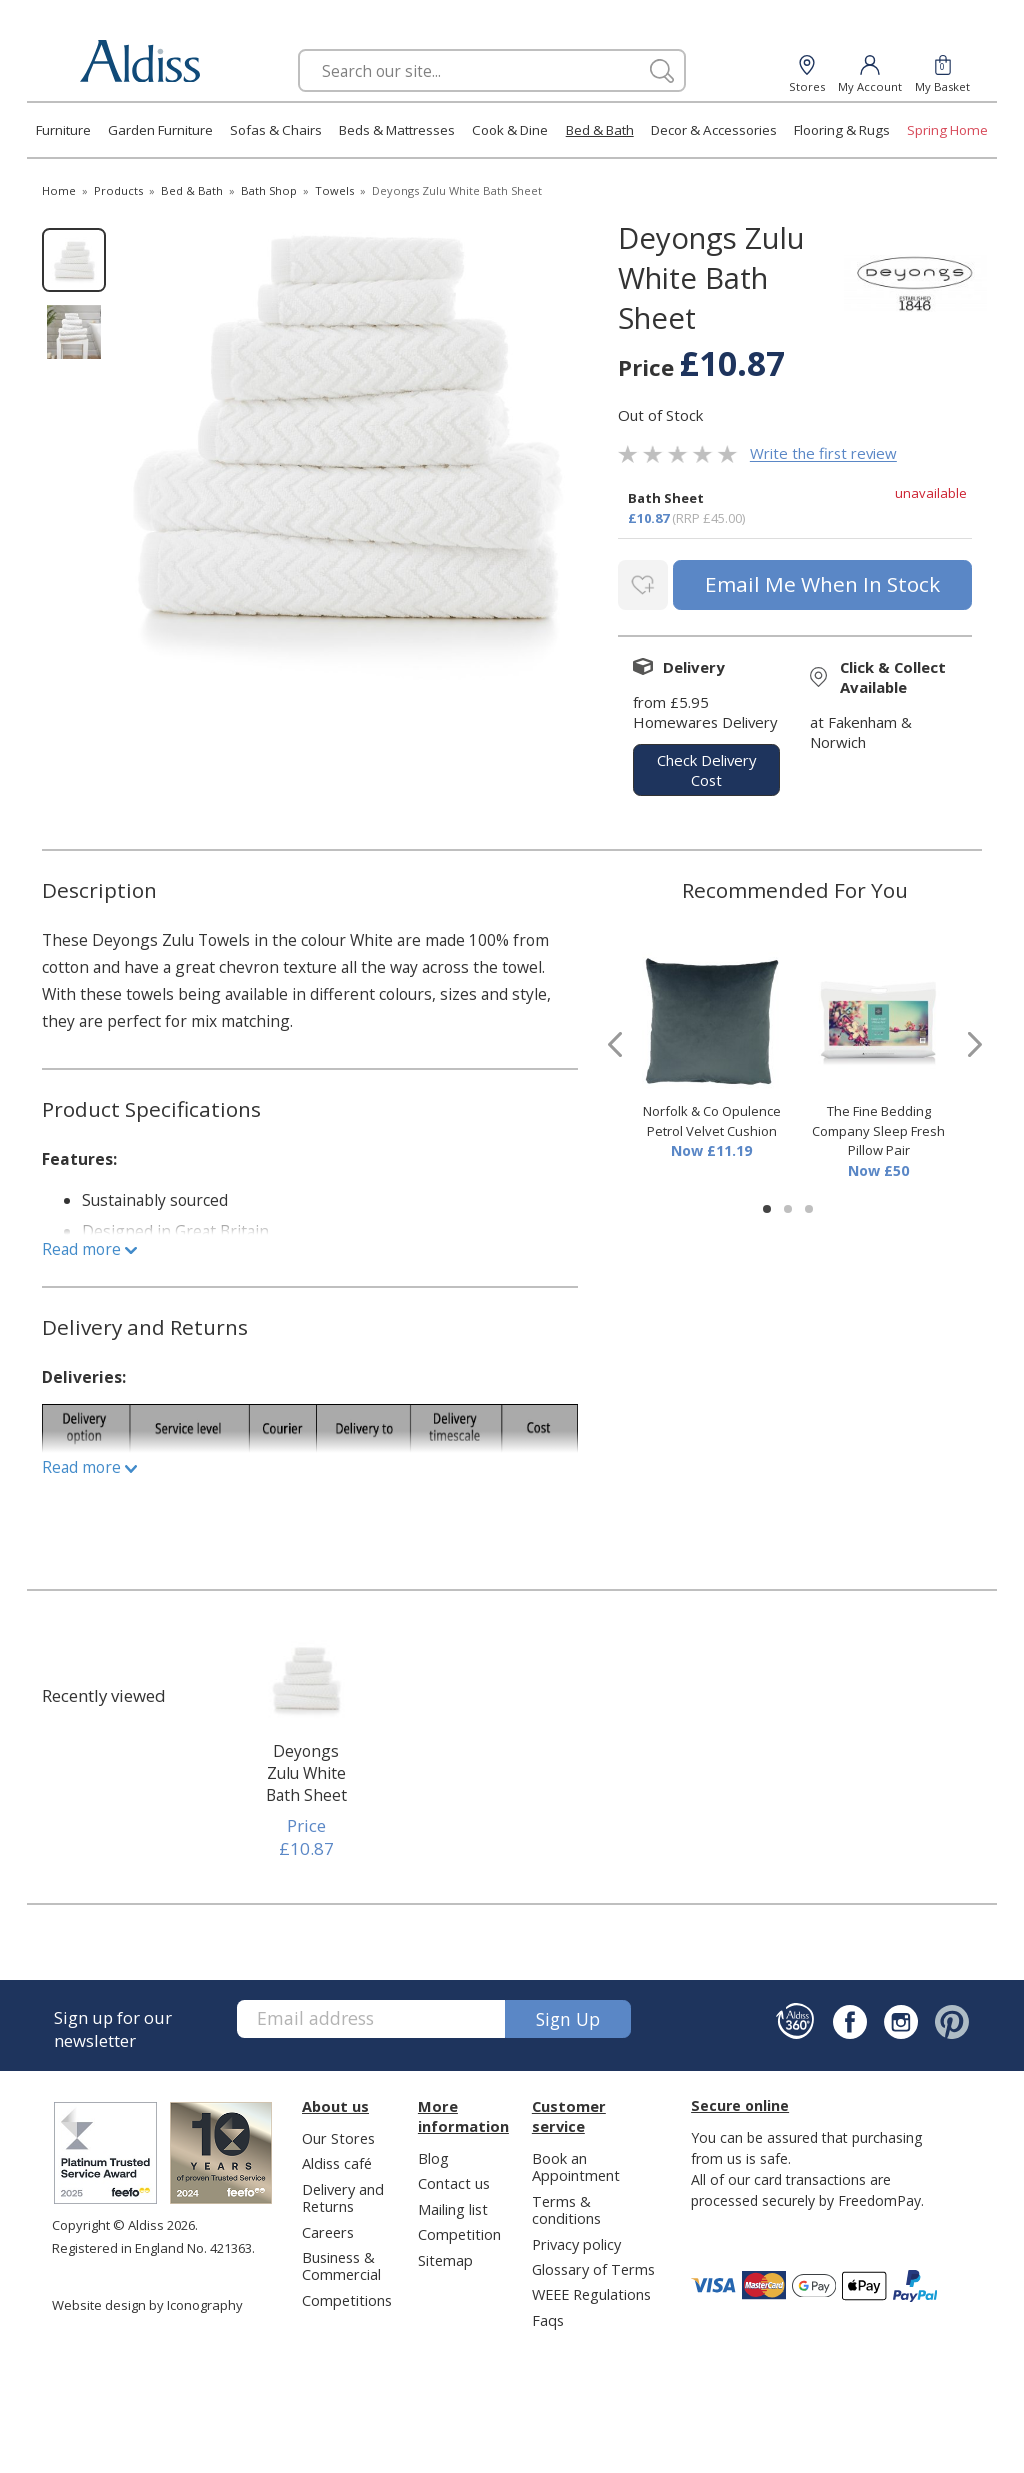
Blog (433, 2154)
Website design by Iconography (147, 2301)
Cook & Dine (510, 130)
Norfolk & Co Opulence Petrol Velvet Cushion (712, 1118)
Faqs (548, 2316)
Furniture (63, 130)
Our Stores (338, 2134)
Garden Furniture (160, 130)
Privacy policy (576, 2240)
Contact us (454, 2179)
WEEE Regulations (591, 2291)
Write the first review (823, 454)
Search (298, 48)
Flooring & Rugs (842, 130)
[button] (767, 1206)
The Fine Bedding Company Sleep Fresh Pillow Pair (878, 1127)
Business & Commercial (341, 2261)
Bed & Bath (600, 130)
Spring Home (947, 130)
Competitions (347, 2296)
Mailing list (453, 2205)
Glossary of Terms (593, 2265)
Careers (328, 2228)
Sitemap (445, 2256)
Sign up (568, 2015)
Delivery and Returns (343, 2193)
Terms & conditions (566, 2205)
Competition (459, 2230)
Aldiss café (337, 2159)
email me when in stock (820, 583)
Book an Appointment (576, 2162)
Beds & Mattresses (397, 130)
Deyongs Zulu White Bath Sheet (306, 1769)
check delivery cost (706, 766)
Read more (89, 1245)
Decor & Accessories (714, 130)
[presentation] (615, 1040)
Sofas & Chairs (276, 130)
